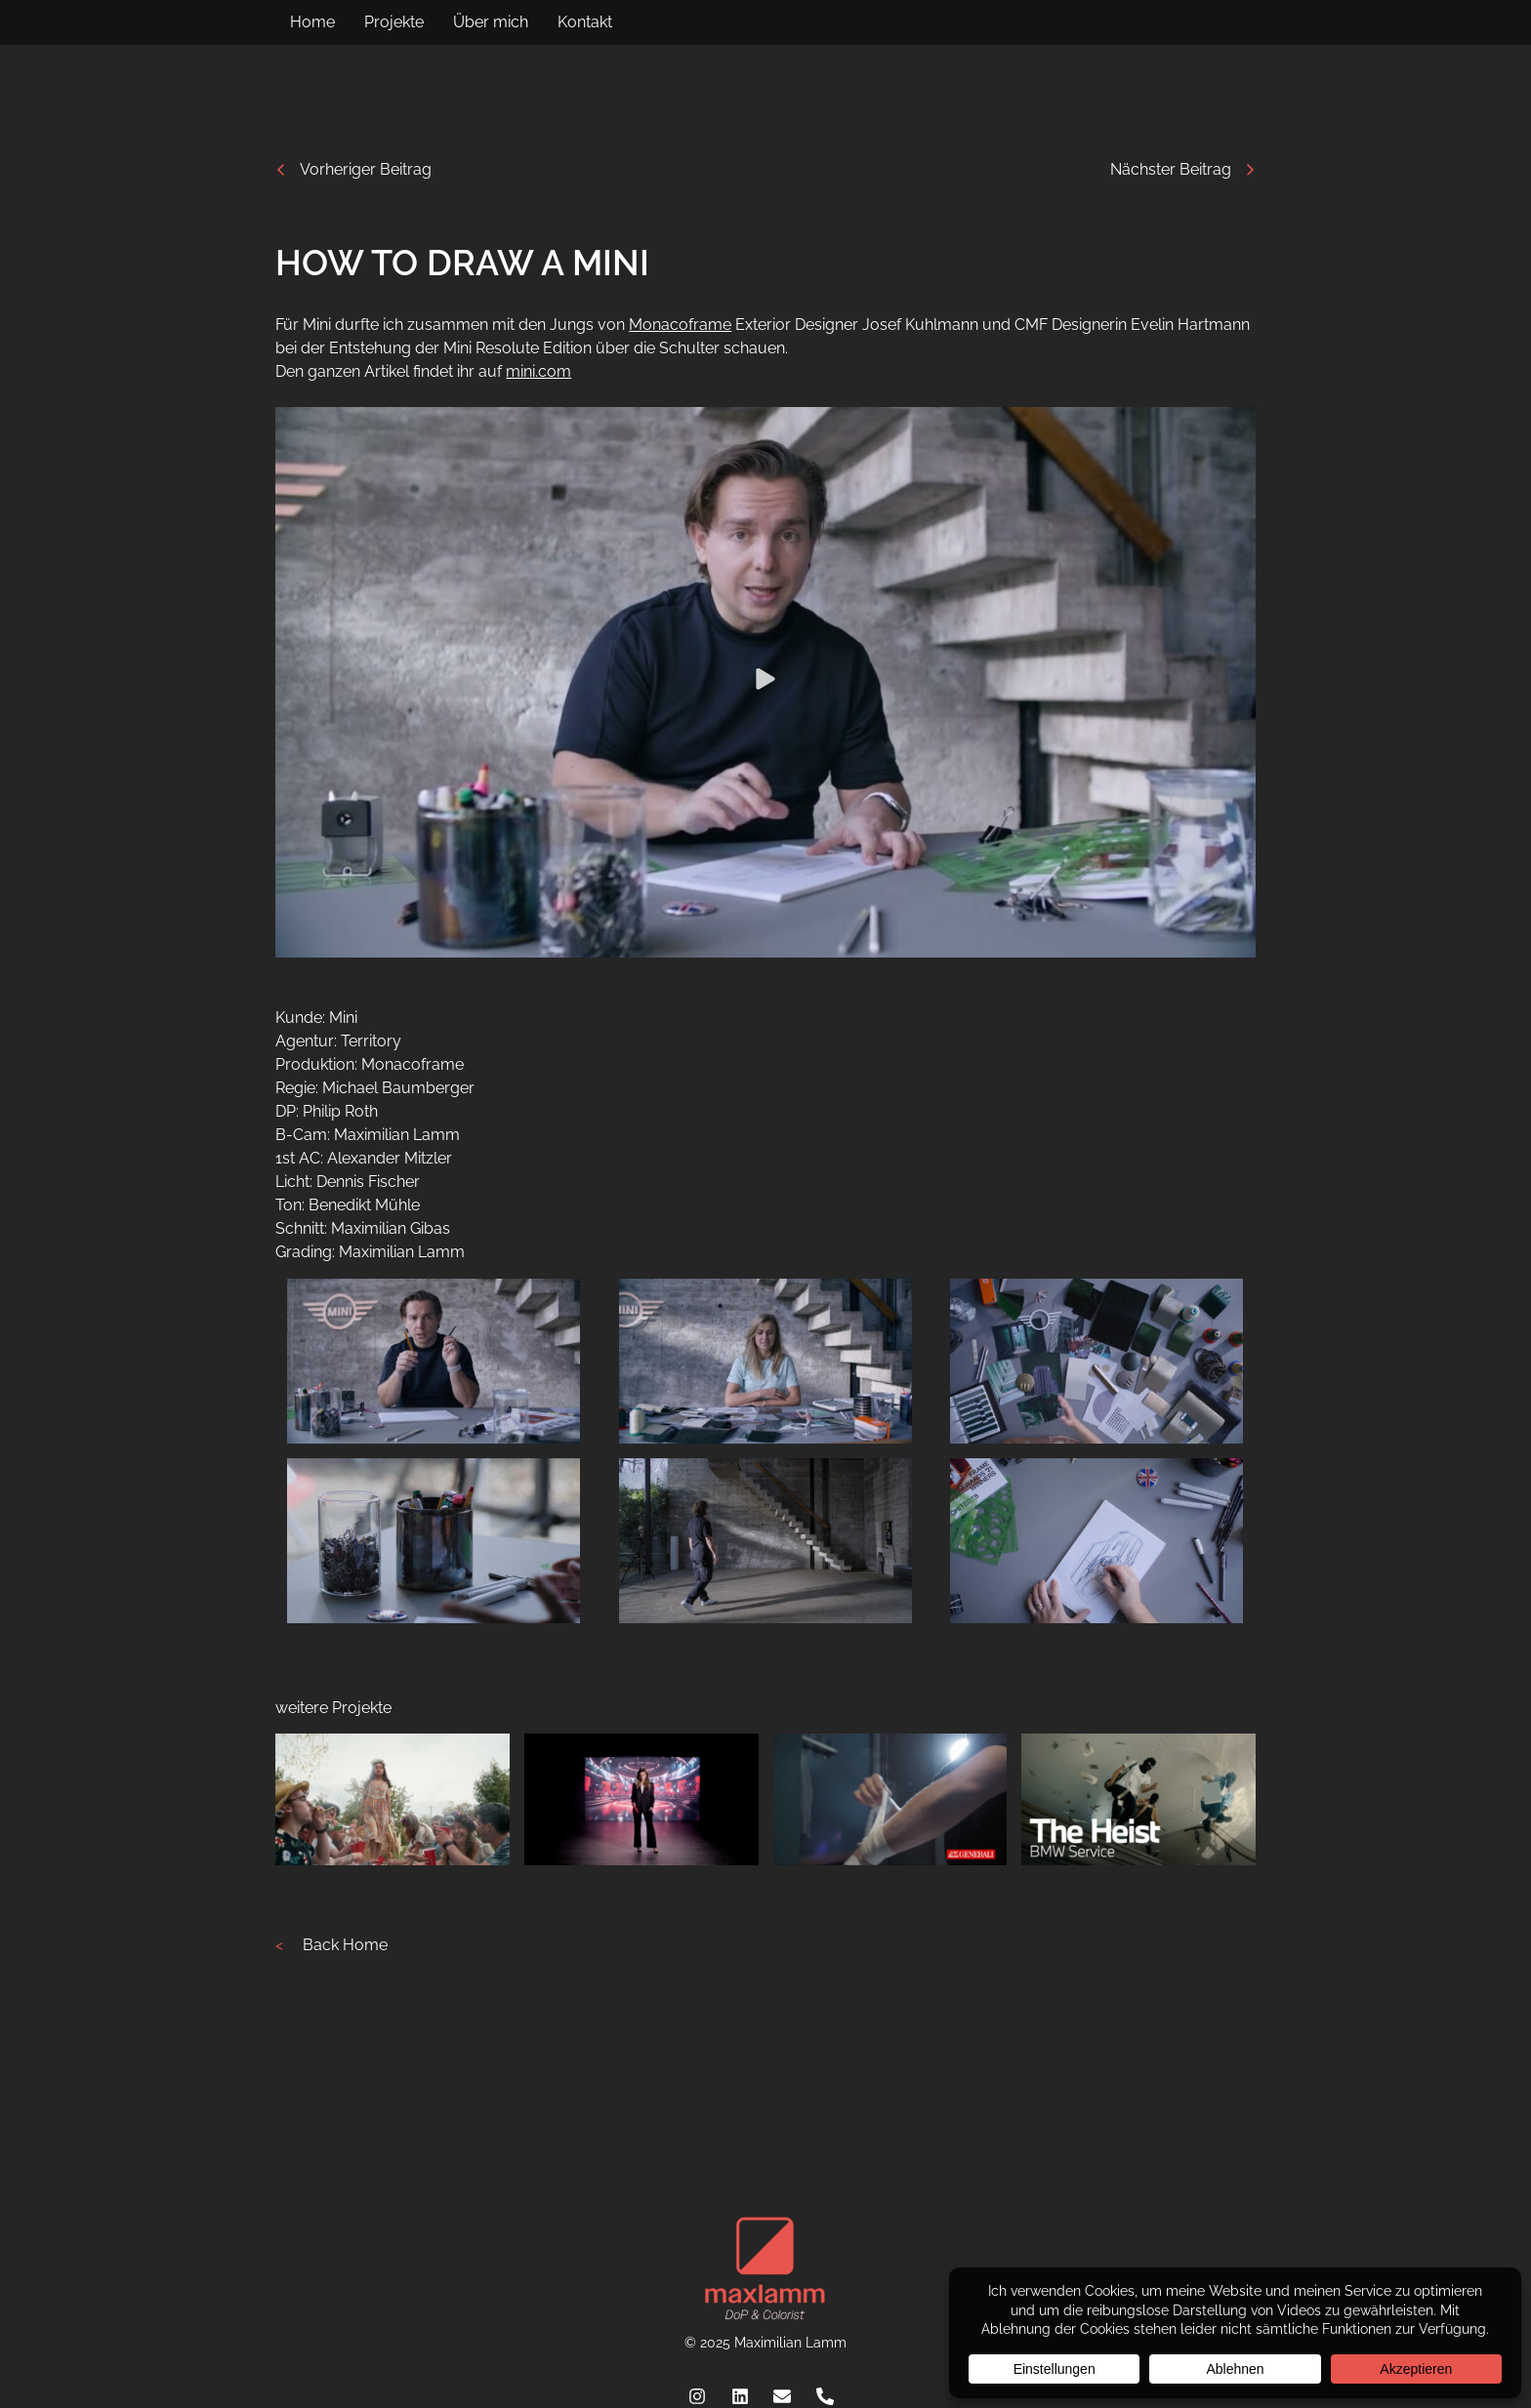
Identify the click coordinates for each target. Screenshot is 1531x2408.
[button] (765, 683)
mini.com (538, 371)
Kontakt (585, 22)
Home (312, 22)
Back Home (345, 1945)
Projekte (394, 22)
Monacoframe (680, 324)
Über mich (490, 22)
